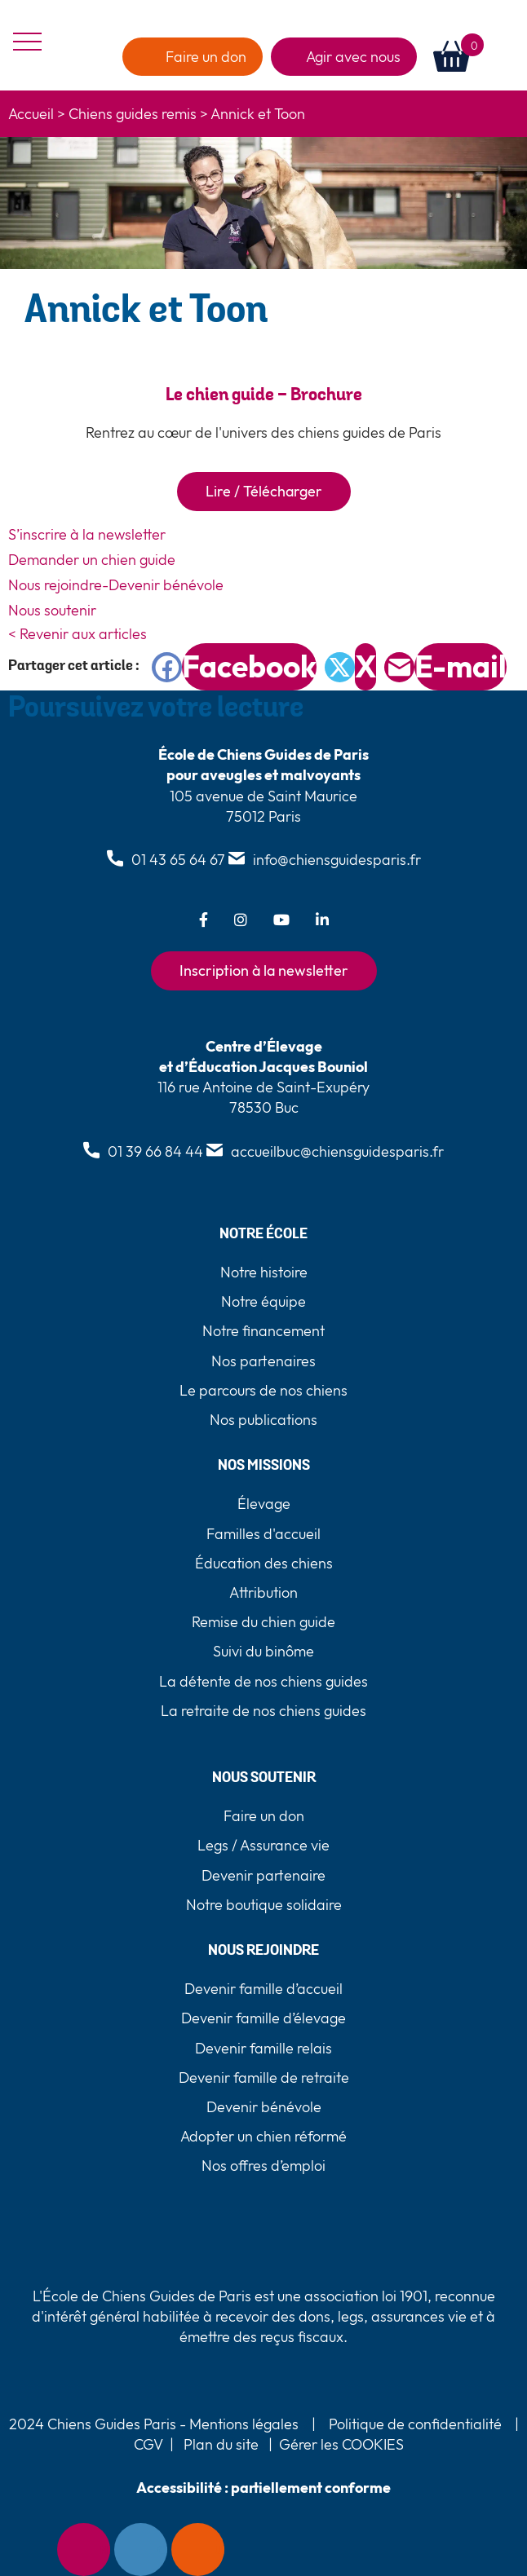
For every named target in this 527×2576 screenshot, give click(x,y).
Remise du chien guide (263, 1621)
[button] (501, 56)
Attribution (263, 1592)
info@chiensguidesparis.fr (337, 859)
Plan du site (221, 2444)
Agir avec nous (353, 56)
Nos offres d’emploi (264, 2165)
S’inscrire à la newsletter (87, 534)
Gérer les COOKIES (341, 2444)
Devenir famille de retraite (264, 2077)
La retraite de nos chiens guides (263, 1710)
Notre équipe (263, 1301)
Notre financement (263, 1330)
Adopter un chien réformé (263, 2136)
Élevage (263, 1503)
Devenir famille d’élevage (263, 2018)
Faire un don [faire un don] (206, 56)
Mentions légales (242, 2424)
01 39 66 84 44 (155, 1151)
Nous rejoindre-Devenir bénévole (116, 585)
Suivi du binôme (263, 1651)
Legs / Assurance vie (263, 1845)
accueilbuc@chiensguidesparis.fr (337, 1151)
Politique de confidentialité (415, 2424)
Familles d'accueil (263, 1533)
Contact (162, 2549)
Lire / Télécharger (264, 491)
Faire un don (219, 2549)
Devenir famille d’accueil (263, 1988)
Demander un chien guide (91, 559)
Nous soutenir (52, 610)
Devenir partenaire (264, 1875)
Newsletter (105, 2549)
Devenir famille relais (263, 2048)
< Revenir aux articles (77, 633)
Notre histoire (264, 1272)
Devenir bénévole (263, 2106)
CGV (148, 2444)
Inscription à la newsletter (263, 970)
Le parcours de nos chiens (263, 1390)
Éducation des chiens (264, 1563)
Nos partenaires (263, 1361)
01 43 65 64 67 (178, 859)
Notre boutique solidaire (264, 1904)
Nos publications (263, 1419)
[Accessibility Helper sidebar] (28, 2550)
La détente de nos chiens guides (263, 1681)
